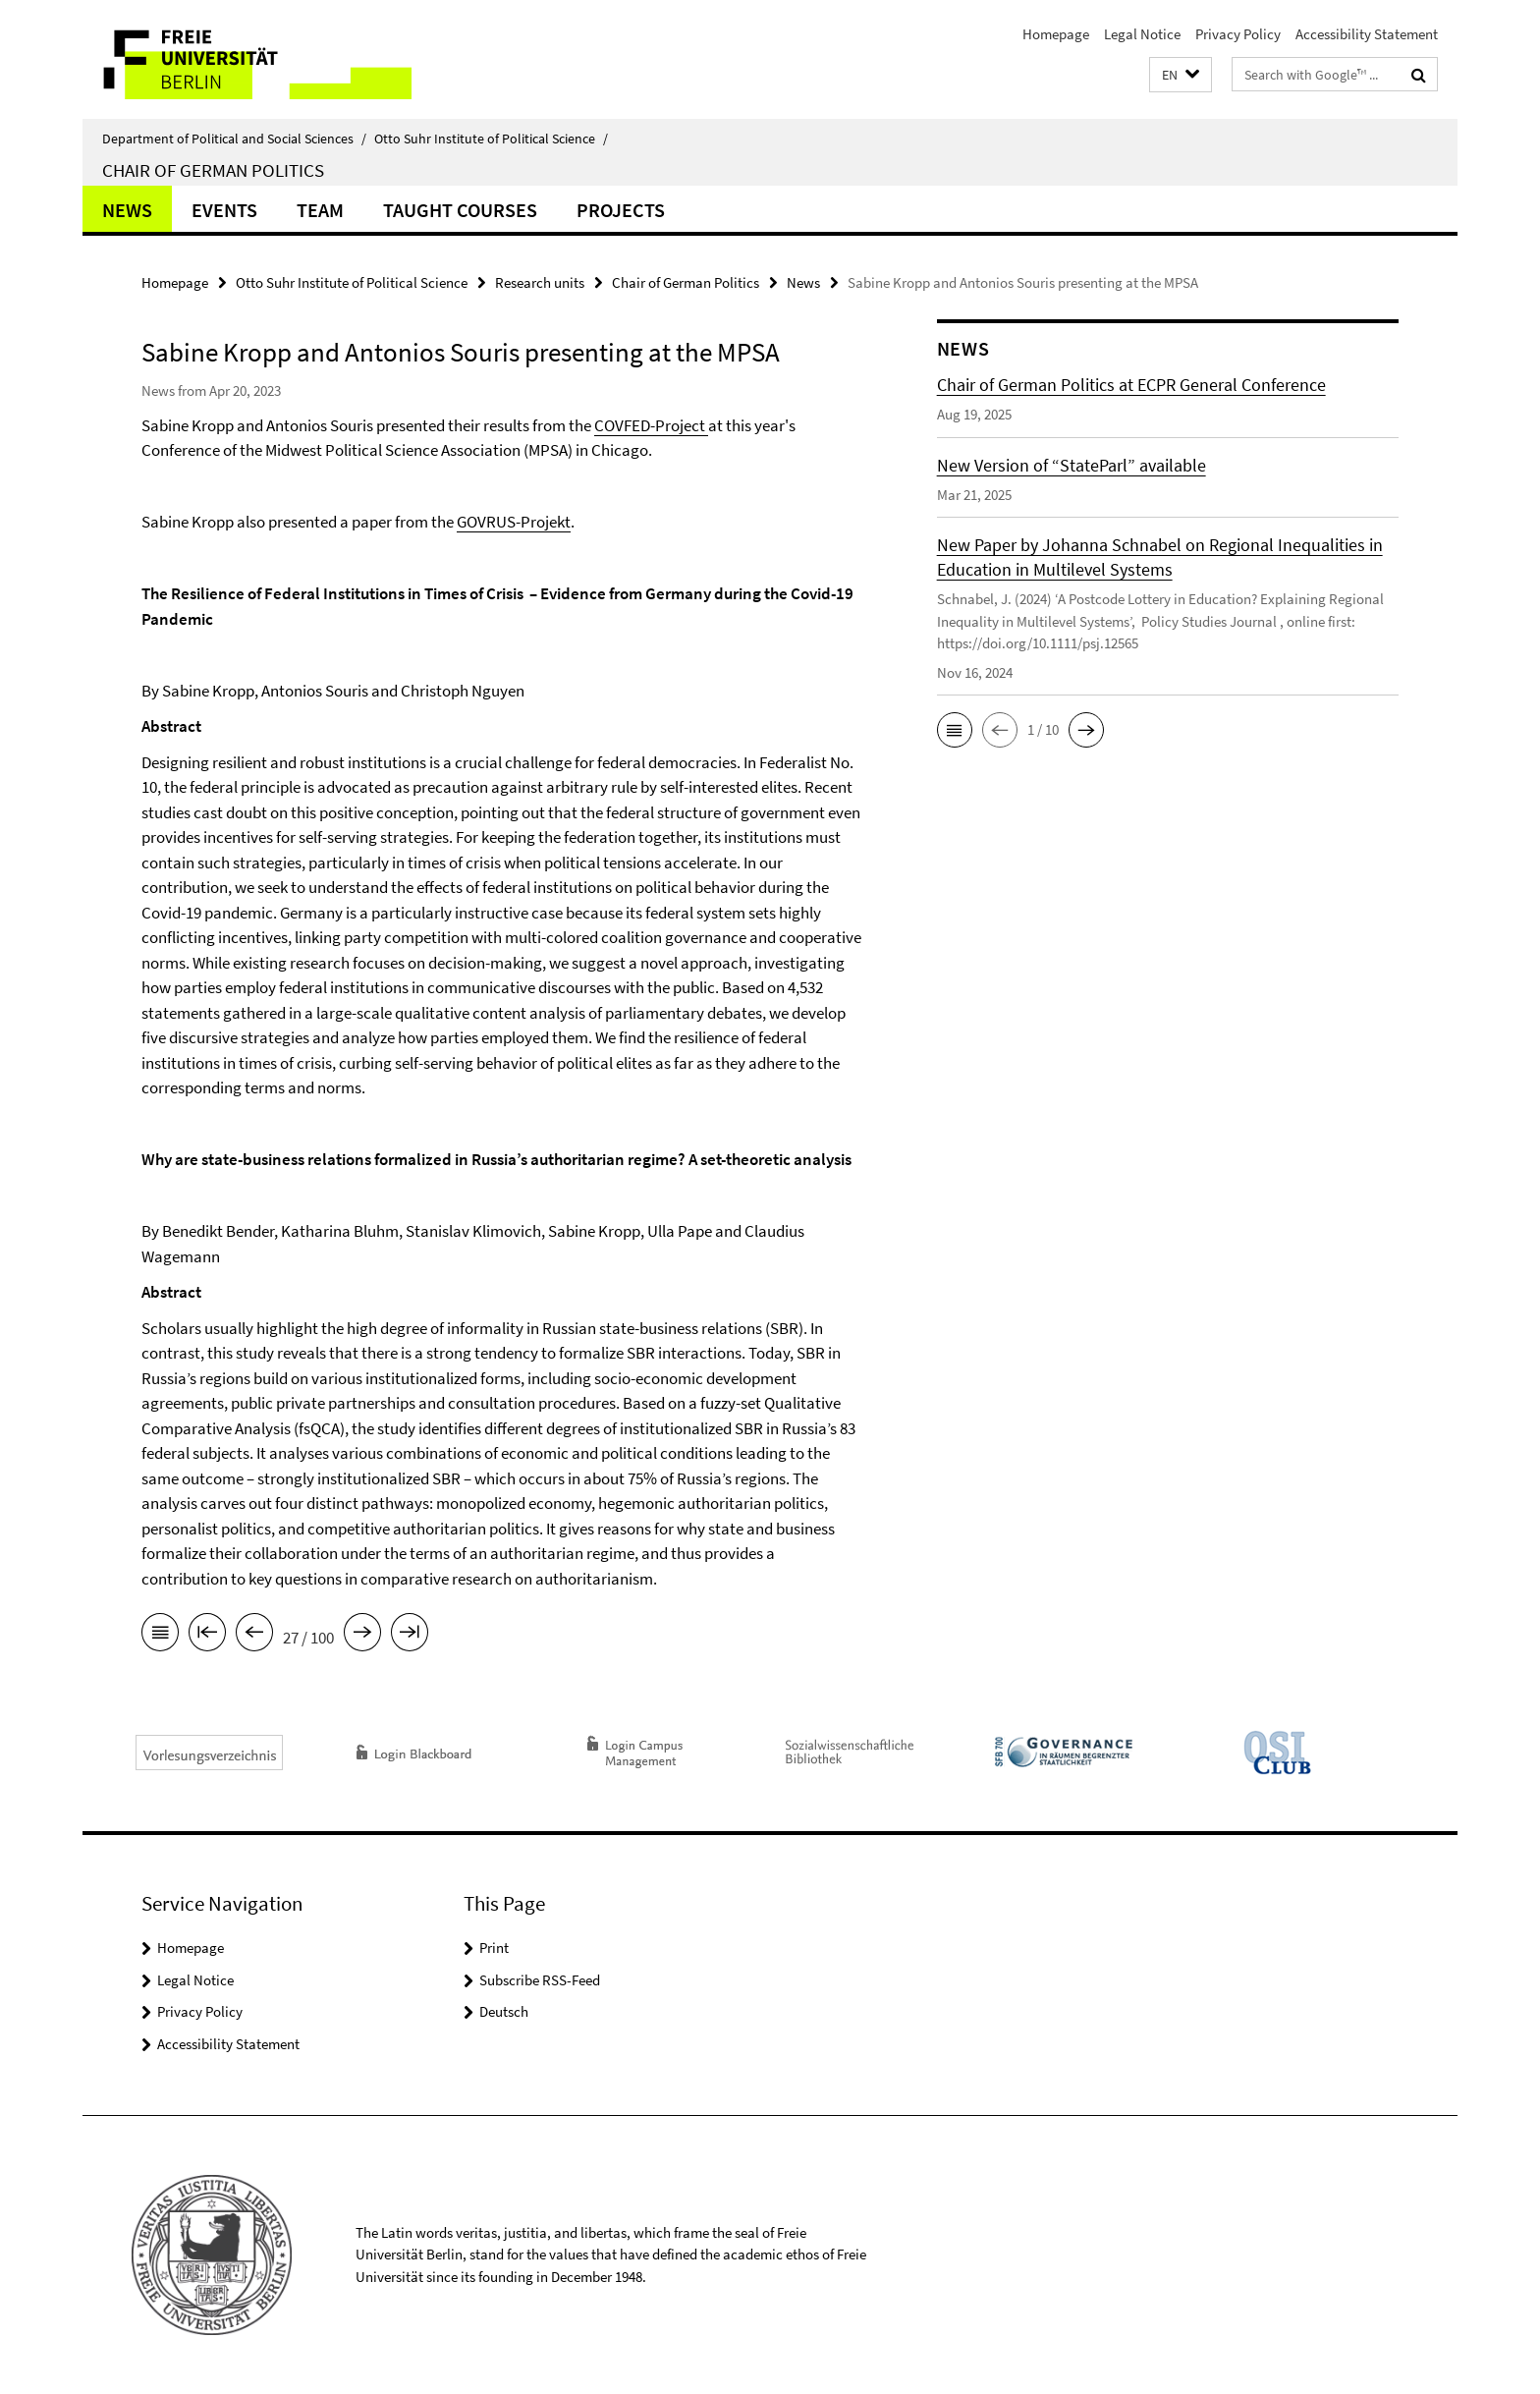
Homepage (1055, 34)
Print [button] (494, 1947)
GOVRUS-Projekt (514, 521)
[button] (1180, 75)
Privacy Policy (1238, 34)
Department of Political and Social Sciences (234, 138)
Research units (539, 282)
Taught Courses (460, 209)
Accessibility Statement (1366, 34)
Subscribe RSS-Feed (539, 1980)
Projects (621, 209)
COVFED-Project (651, 425)
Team (320, 209)
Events (224, 209)
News (127, 209)
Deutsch (503, 2011)
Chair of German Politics (213, 170)
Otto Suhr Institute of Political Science (491, 138)
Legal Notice (1142, 34)
